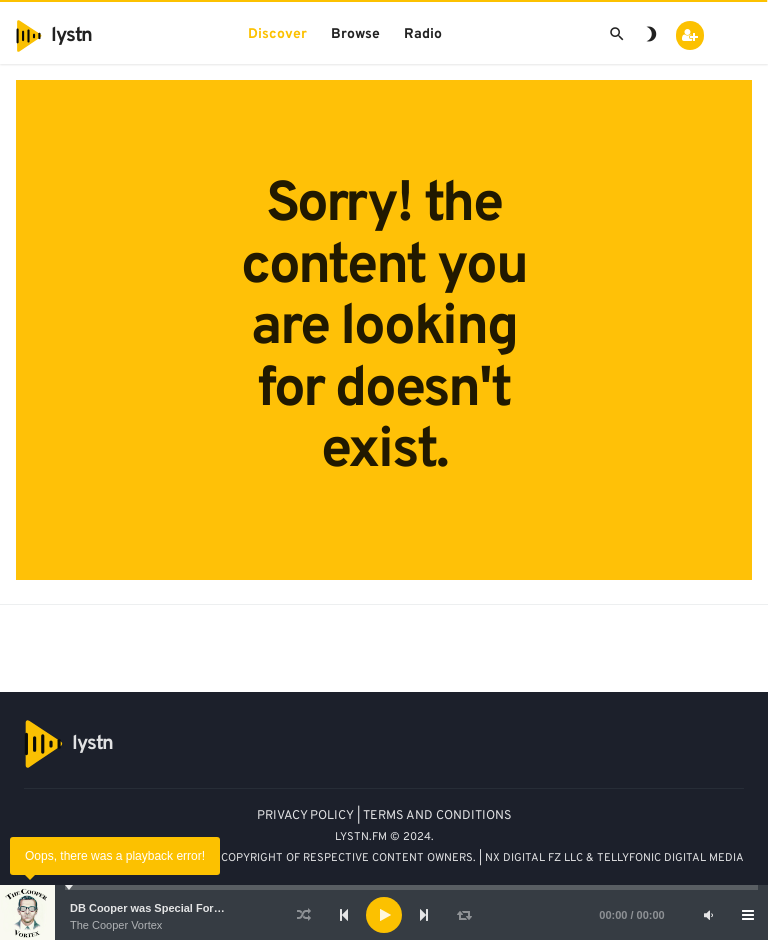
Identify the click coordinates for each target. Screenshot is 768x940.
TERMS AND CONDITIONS (437, 816)
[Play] (384, 915)
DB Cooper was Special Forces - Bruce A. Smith (195, 908)
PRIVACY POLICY (305, 816)
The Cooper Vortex (116, 925)
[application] (384, 915)
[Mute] (708, 915)
